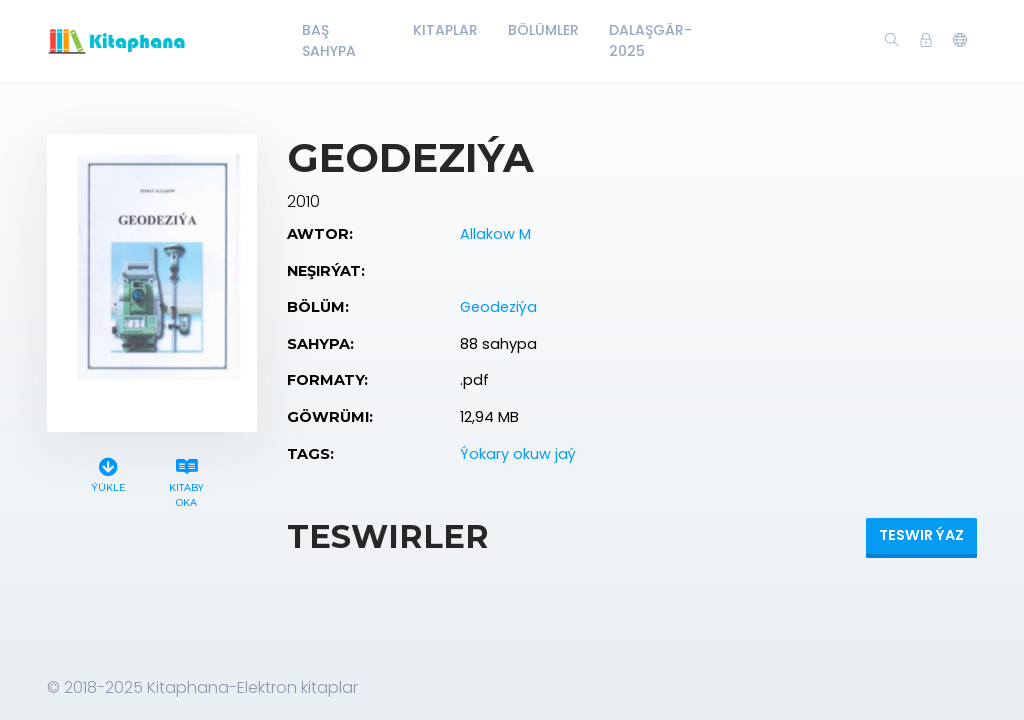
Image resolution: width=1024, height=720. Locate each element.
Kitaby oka (187, 480)
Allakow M (495, 234)
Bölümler (543, 30)
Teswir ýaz (921, 535)
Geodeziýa (498, 307)
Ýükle (108, 472)
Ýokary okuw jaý (518, 454)
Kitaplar (445, 30)
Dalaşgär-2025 (650, 40)
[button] (960, 41)
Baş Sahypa (329, 40)
